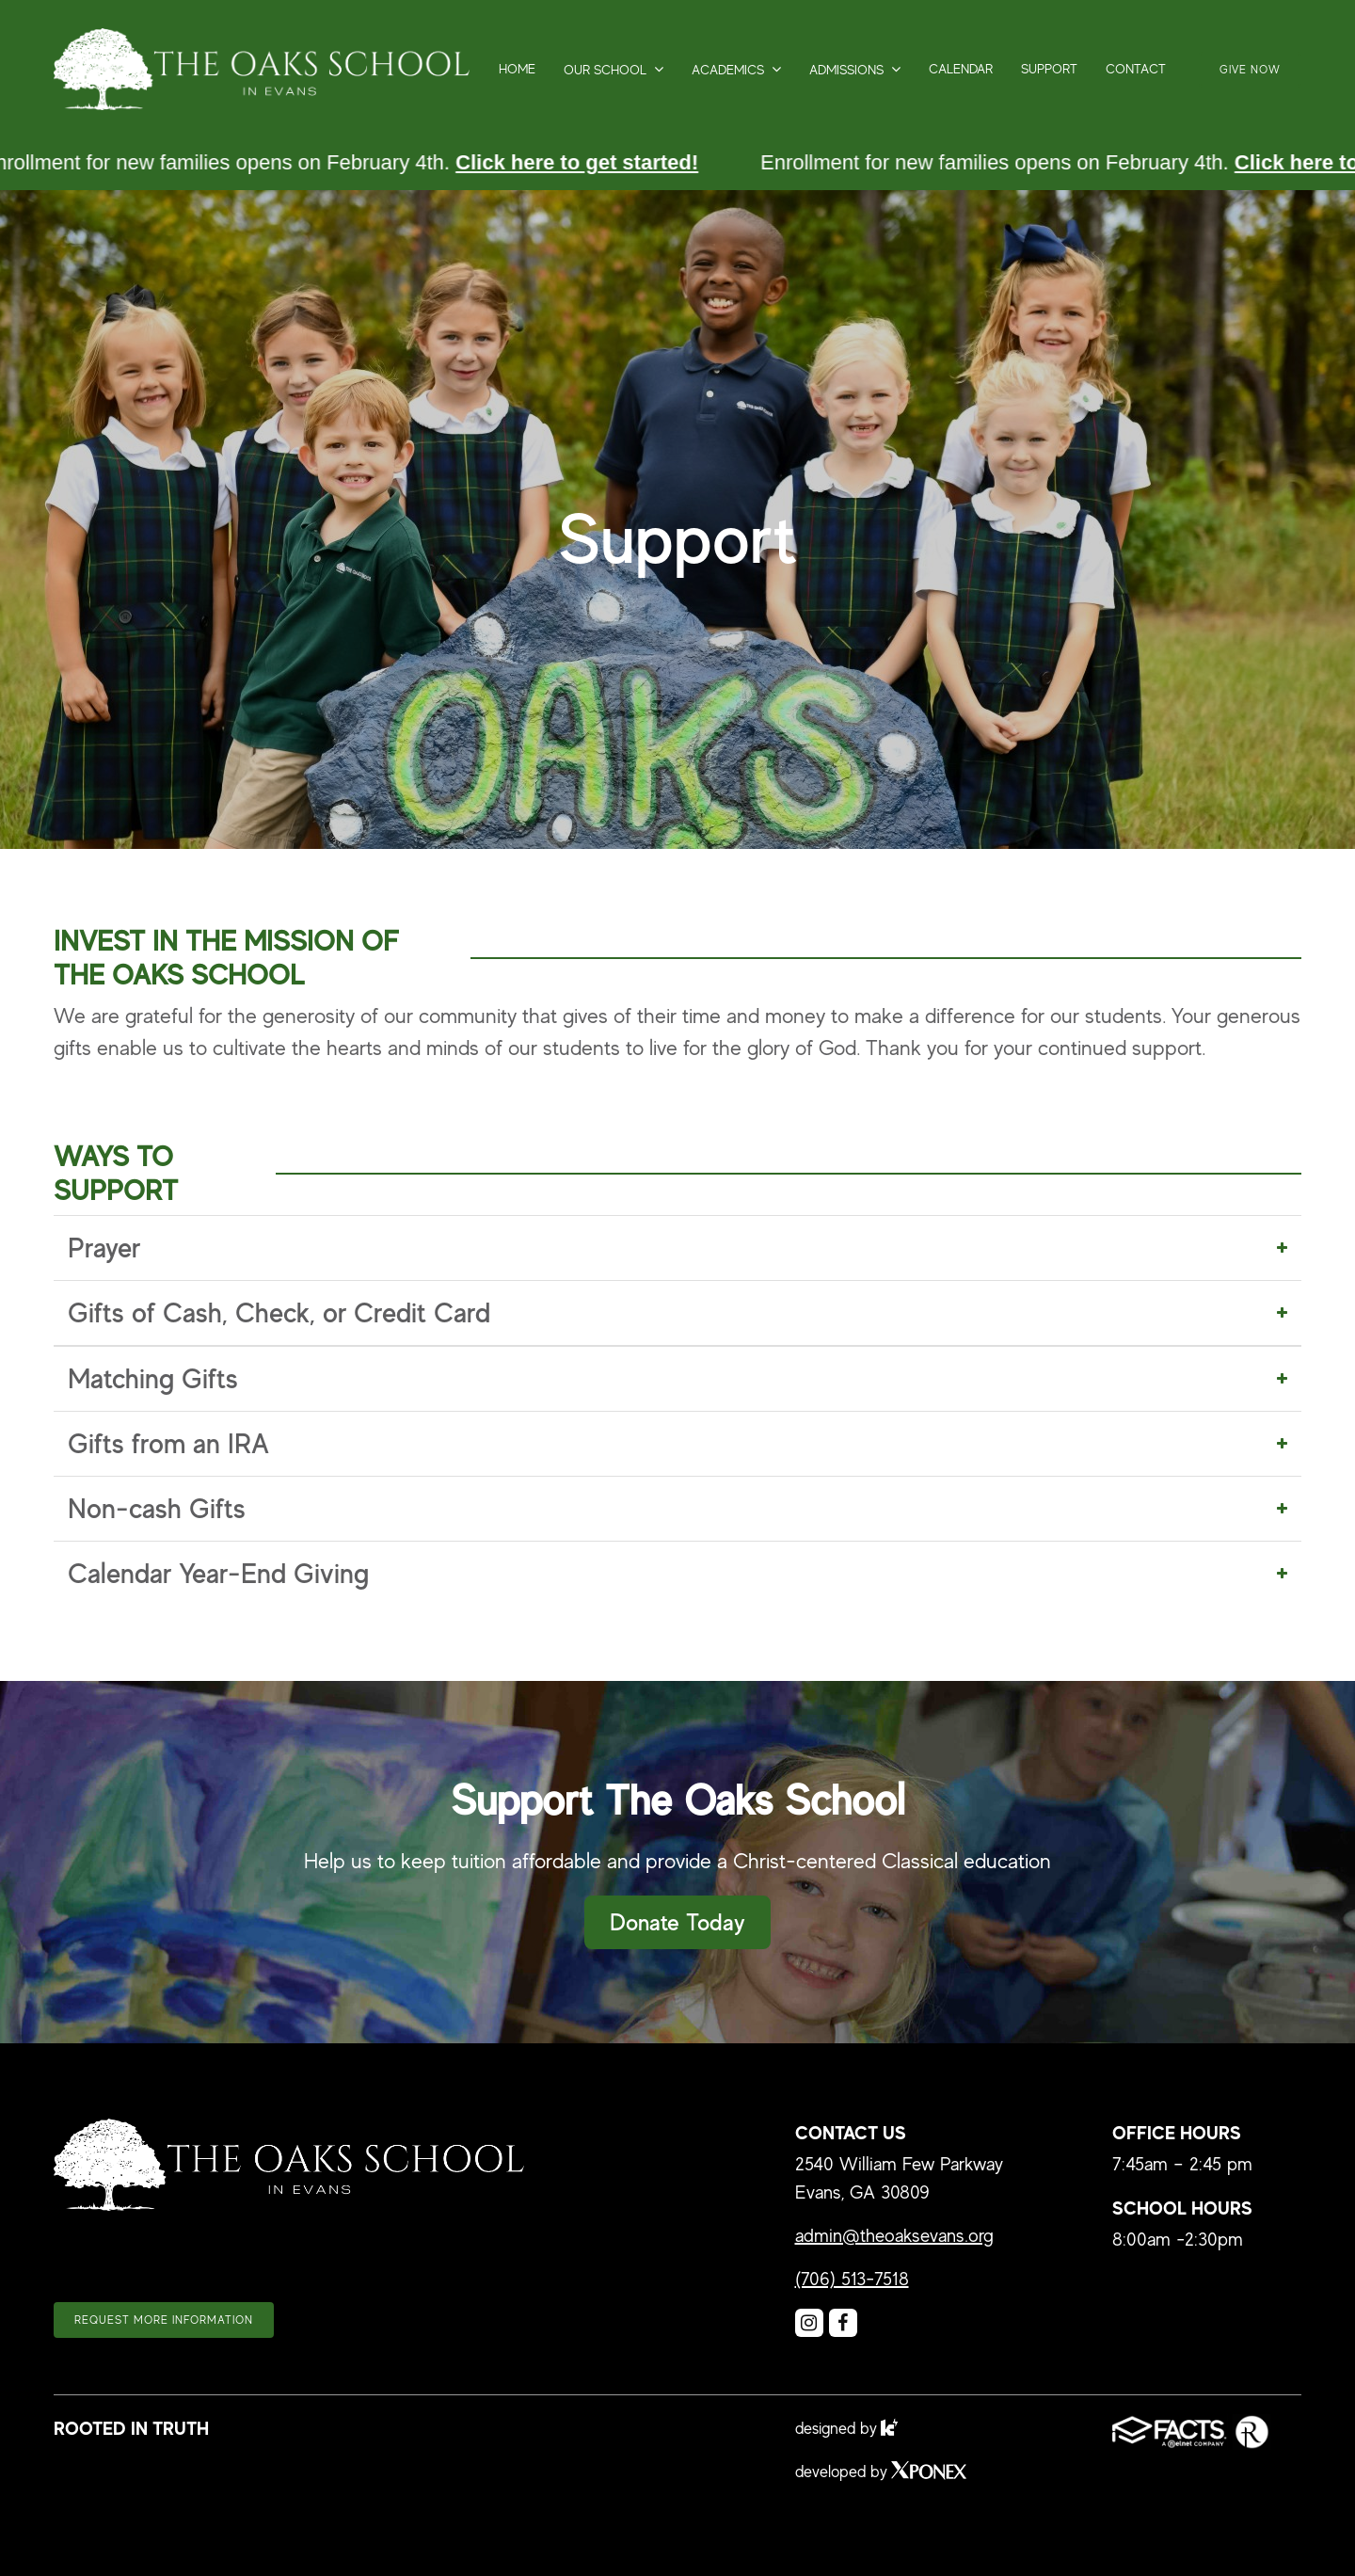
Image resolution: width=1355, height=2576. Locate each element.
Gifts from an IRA (168, 1444)
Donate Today (677, 1922)
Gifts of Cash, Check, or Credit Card (279, 1313)
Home (517, 68)
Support (1049, 68)
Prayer (104, 1248)
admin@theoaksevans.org (894, 2236)
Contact (1136, 68)
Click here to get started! (579, 162)
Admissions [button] (846, 69)
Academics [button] (728, 69)
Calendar (961, 68)
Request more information (163, 2320)
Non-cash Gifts (157, 1509)
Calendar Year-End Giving (218, 1574)
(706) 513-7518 (852, 2279)
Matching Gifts (153, 1379)
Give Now (1250, 69)
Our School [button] (605, 69)
